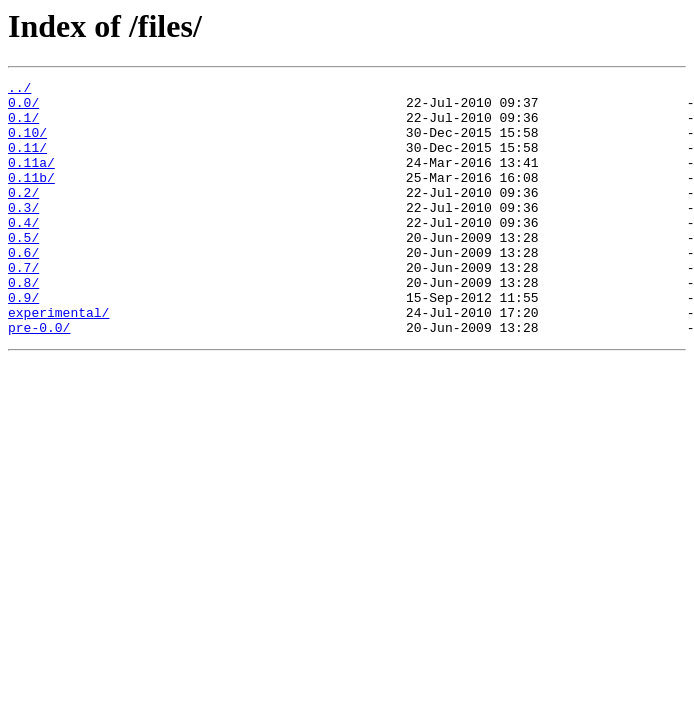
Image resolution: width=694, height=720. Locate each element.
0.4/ (23, 252)
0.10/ (27, 144)
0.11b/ (31, 198)
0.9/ (23, 342)
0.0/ (23, 108)
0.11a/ (31, 180)
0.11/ (27, 162)
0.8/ (23, 324)
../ (19, 90)
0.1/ (23, 126)
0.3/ (23, 234)
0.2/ (23, 216)
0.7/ (23, 306)
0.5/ (23, 270)
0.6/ (23, 288)
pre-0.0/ (39, 378)
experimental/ (58, 360)
